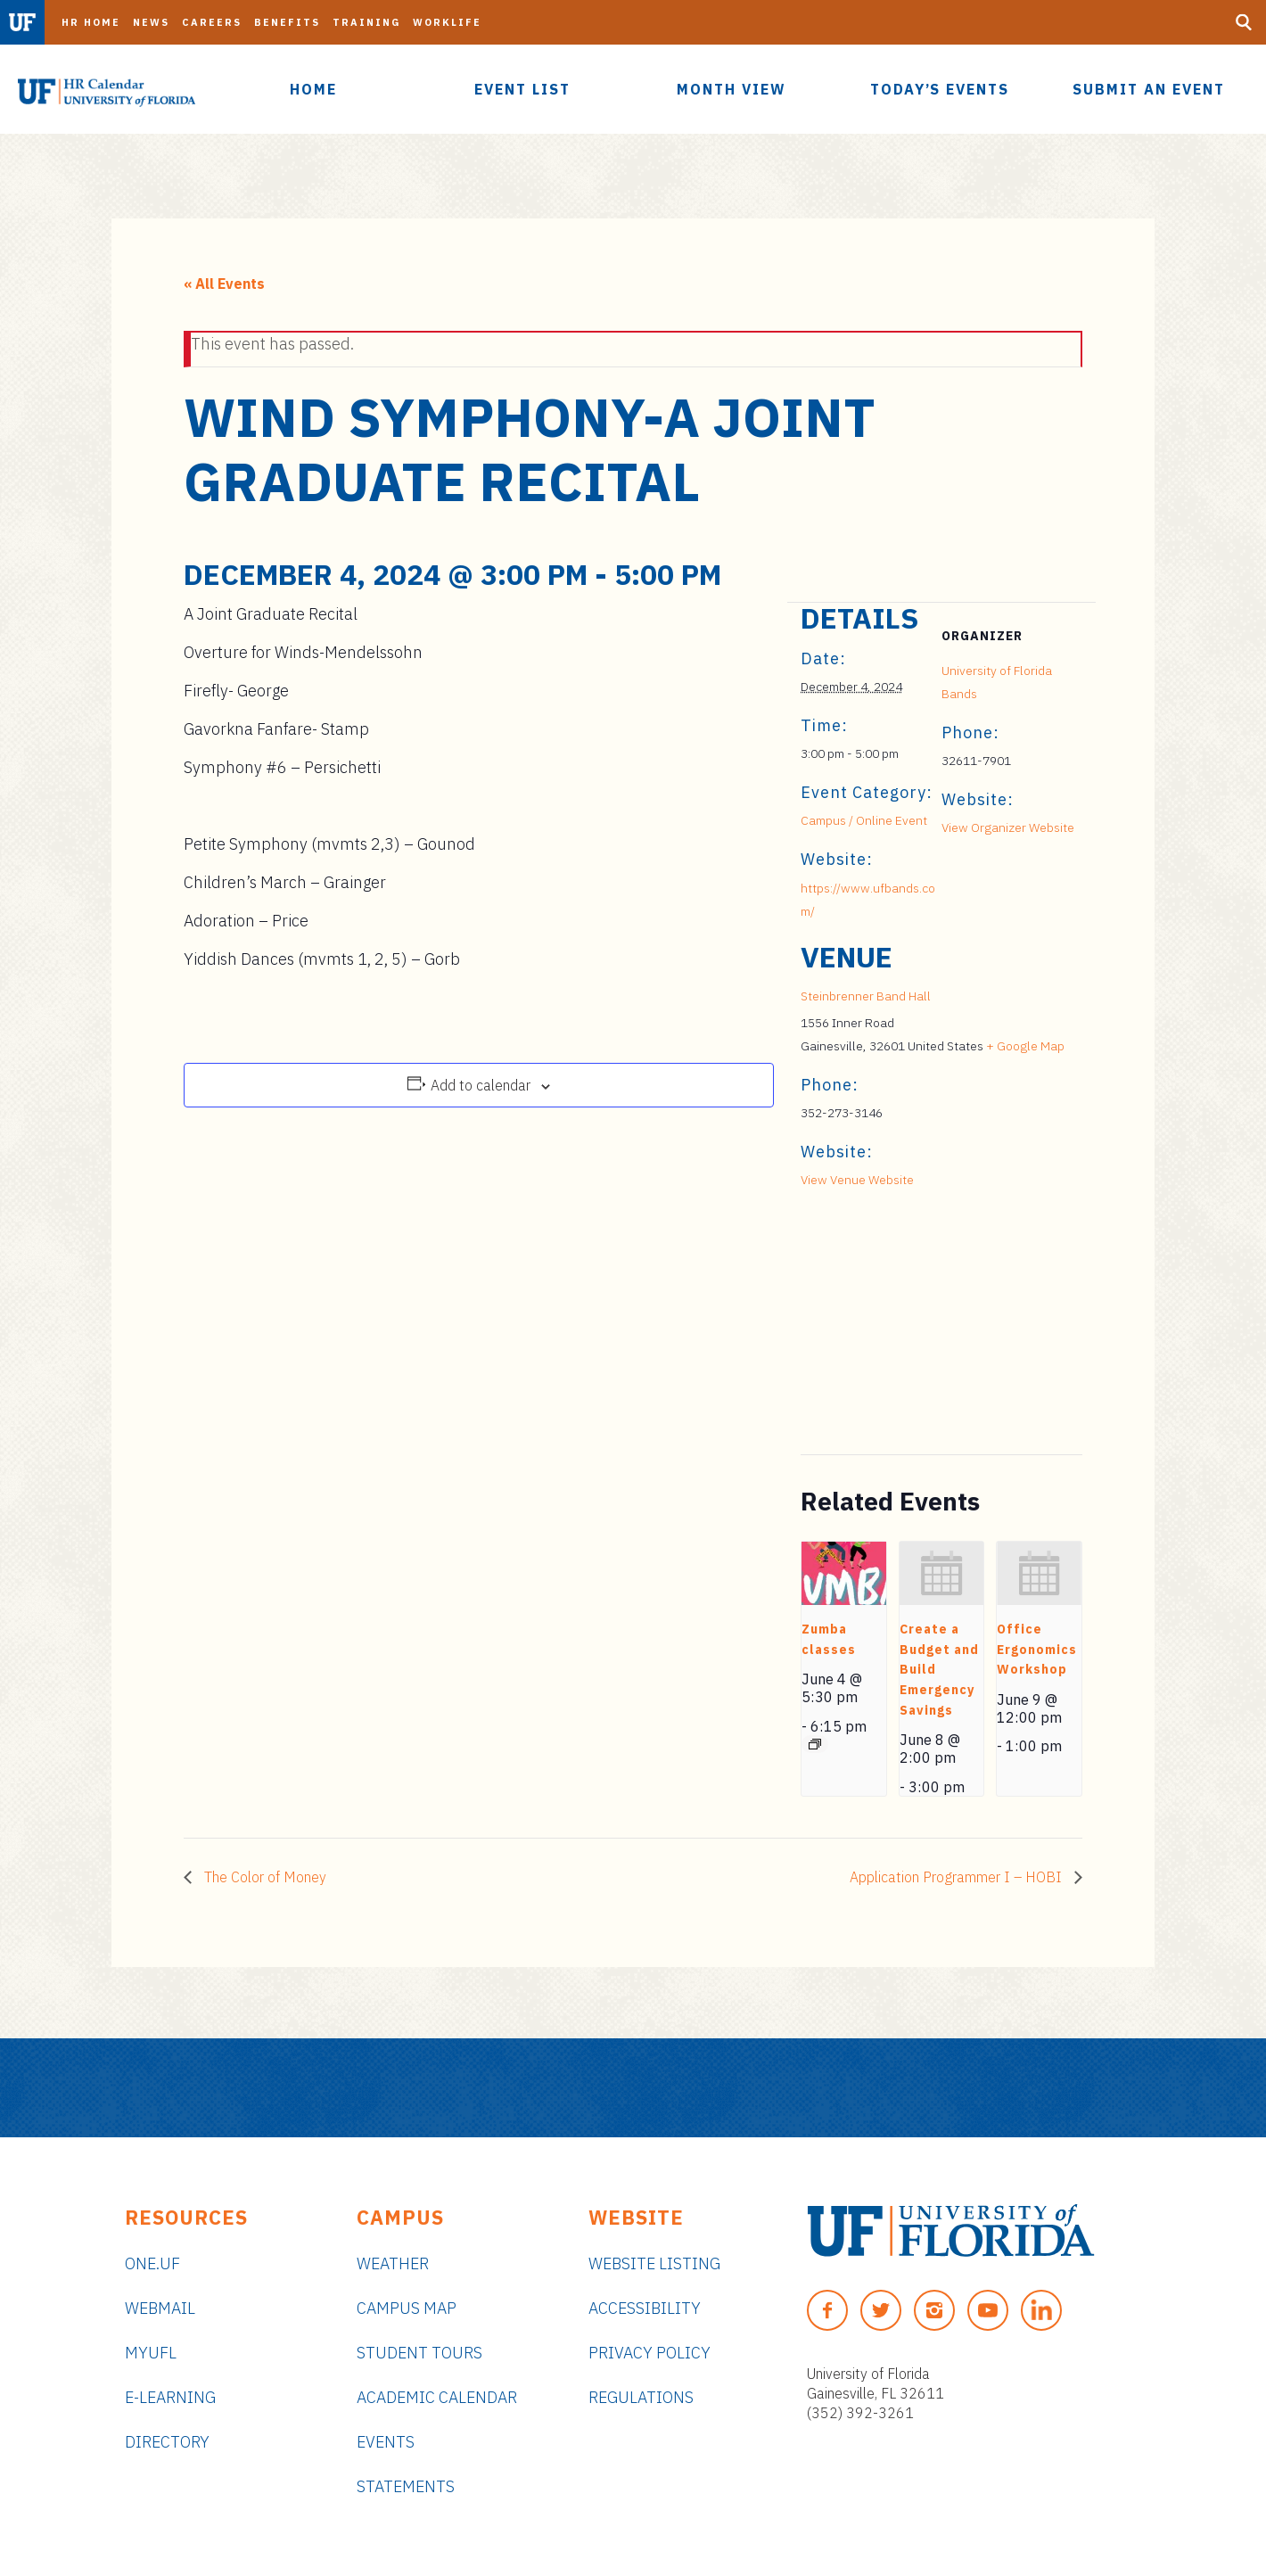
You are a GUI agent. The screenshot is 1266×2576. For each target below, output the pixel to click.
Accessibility (644, 2308)
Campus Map (406, 2308)
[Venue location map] (895, 1332)
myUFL (151, 2352)
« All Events (224, 283)
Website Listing (654, 2263)
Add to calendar (480, 1085)
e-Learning (170, 2397)
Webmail (160, 2308)
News (151, 22)
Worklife (447, 22)
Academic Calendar (437, 2397)
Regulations (641, 2397)
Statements (406, 2486)
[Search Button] (1243, 22)
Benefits (287, 22)
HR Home (91, 22)
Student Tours (419, 2352)
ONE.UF (152, 2263)
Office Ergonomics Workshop (1037, 1649)
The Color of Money (263, 1877)
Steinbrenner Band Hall (866, 996)
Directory (167, 2442)
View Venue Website (857, 1180)
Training (366, 22)
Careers (212, 22)
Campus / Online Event (864, 820)
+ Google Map (1025, 1046)
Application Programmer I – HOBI (957, 1877)
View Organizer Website (1007, 827)
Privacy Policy (649, 2352)
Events (386, 2442)
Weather (393, 2263)
